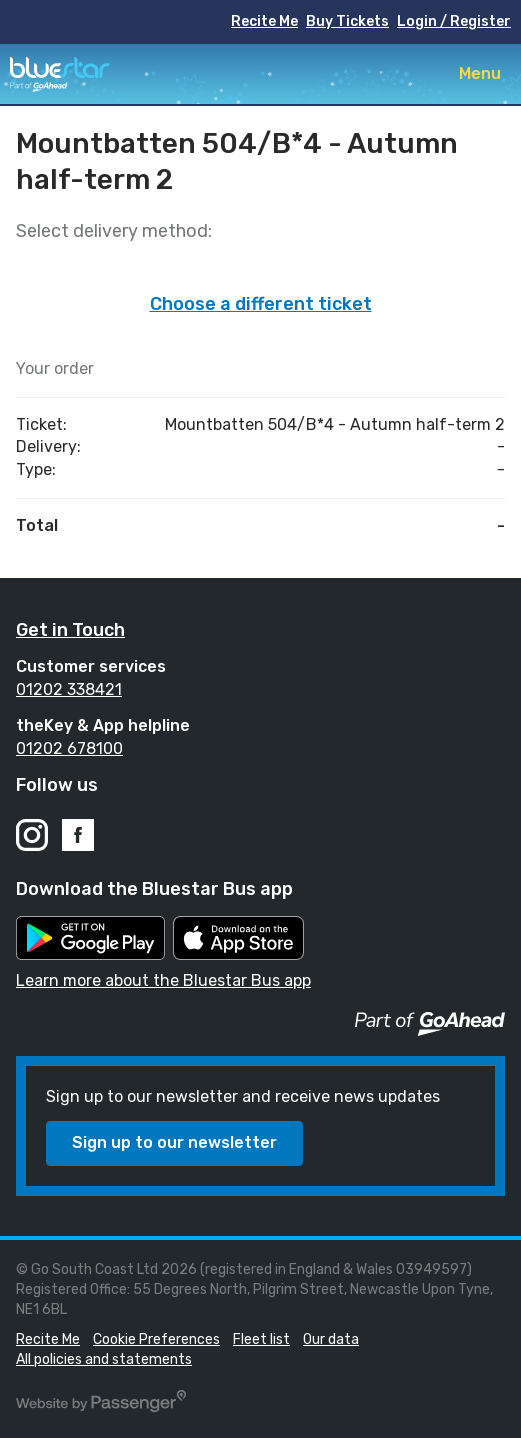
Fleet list (261, 1339)
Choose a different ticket (261, 304)
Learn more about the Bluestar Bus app (163, 980)
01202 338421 (69, 689)
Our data (331, 1339)
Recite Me (264, 21)
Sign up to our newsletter (174, 1142)
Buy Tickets (347, 21)
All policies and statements (104, 1359)
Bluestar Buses (60, 74)
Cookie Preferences (156, 1339)
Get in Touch (70, 630)
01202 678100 (69, 748)
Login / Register (454, 21)
